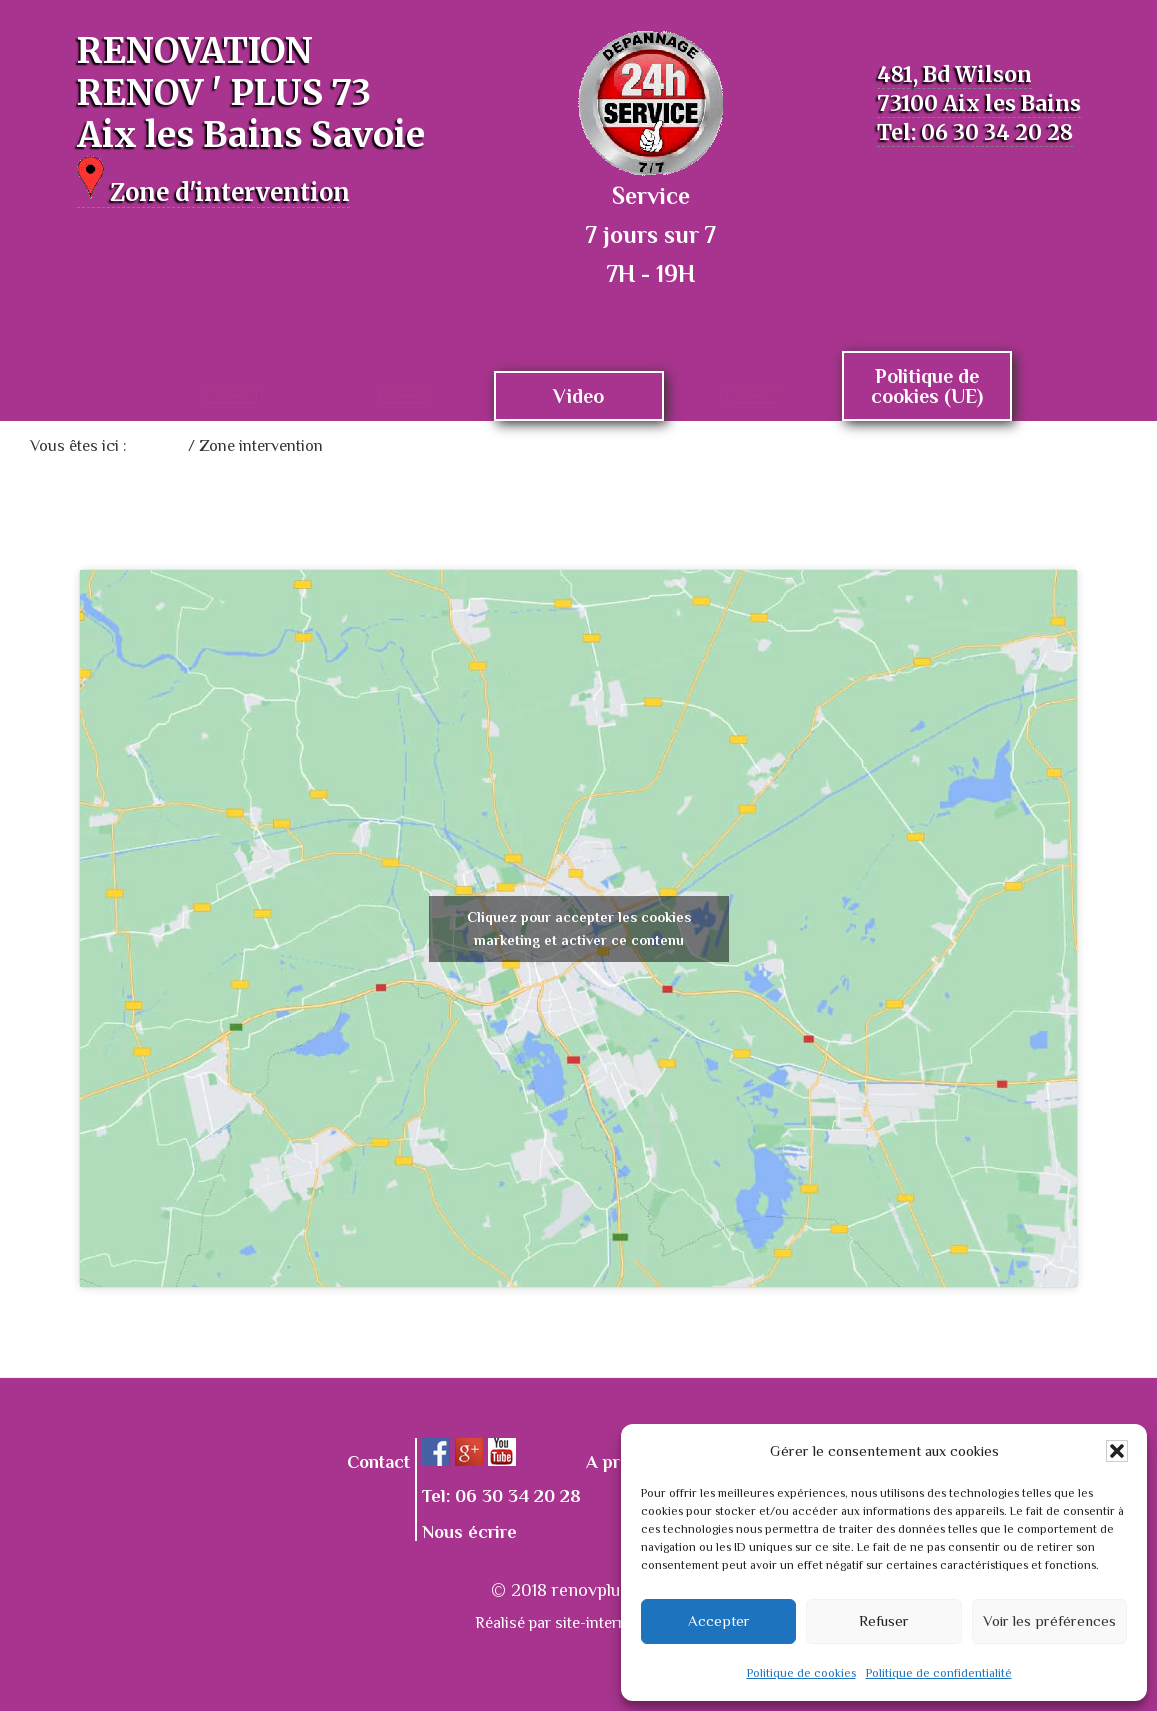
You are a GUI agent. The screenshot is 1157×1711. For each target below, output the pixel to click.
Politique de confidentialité (939, 1673)
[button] (1117, 1451)
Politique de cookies (801, 1673)
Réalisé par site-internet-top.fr (578, 1623)
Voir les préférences (1049, 1620)
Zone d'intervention (256, 189)
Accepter (719, 1620)
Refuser (884, 1620)
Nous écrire (469, 1532)
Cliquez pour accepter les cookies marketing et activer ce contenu (579, 928)
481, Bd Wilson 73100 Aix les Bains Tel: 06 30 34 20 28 (973, 102)
